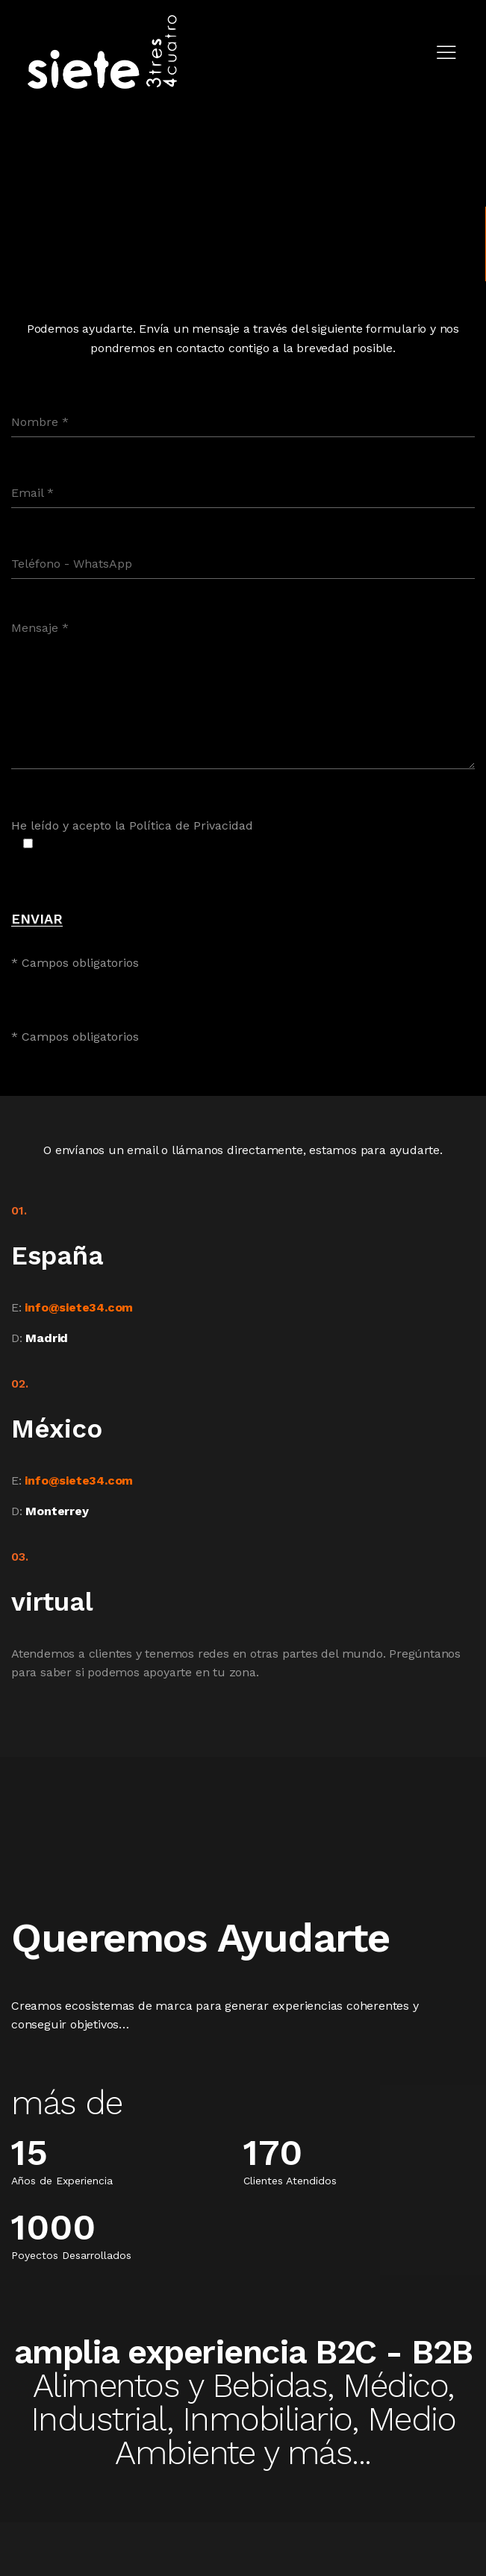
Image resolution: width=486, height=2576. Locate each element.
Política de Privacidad (191, 825)
